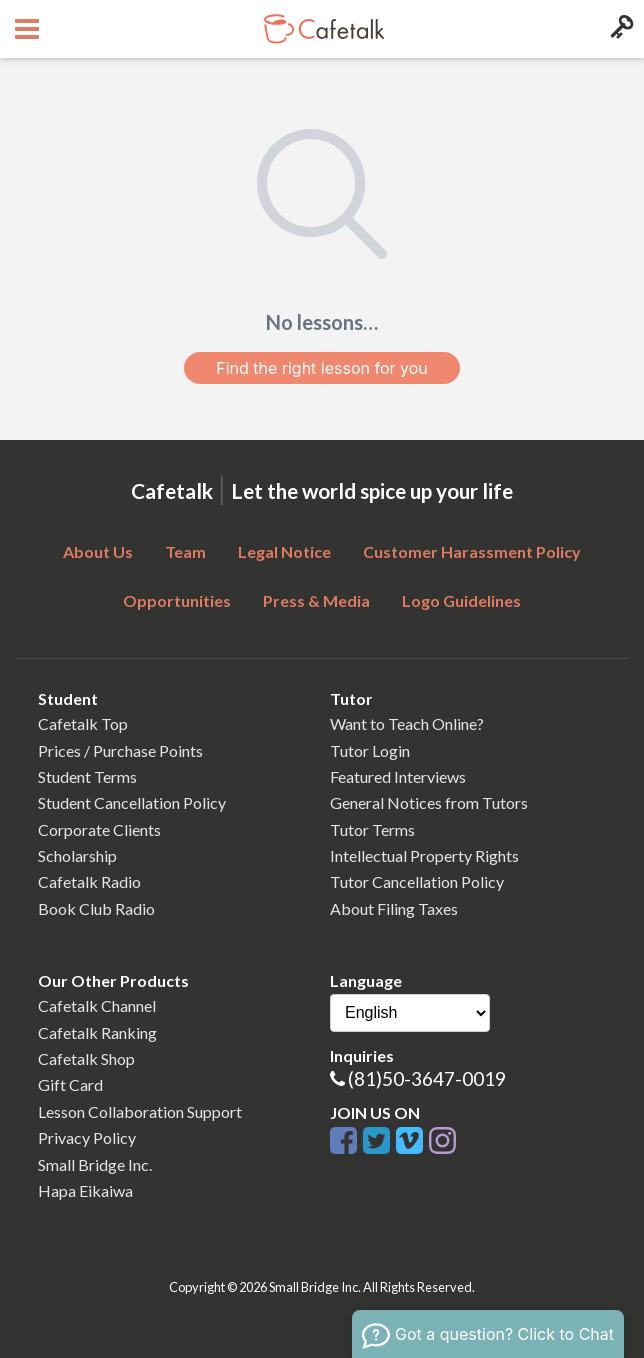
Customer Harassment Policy (472, 551)
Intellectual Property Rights (424, 855)
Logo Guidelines (461, 600)
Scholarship (77, 855)
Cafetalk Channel (97, 1005)
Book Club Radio (96, 908)
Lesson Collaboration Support (140, 1111)
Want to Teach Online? (407, 723)
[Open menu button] (24, 29)
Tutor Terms (372, 829)
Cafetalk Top (83, 723)
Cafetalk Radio (89, 881)
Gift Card (70, 1084)
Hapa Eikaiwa (85, 1190)
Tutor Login (370, 750)
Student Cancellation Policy (132, 802)
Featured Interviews (398, 776)
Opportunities (177, 600)
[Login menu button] (619, 29)
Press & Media (316, 600)
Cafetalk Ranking (97, 1032)
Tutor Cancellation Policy (417, 881)
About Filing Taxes (394, 908)
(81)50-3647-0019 (427, 1078)
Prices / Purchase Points (120, 750)
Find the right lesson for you (322, 368)
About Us (98, 551)
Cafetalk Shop (86, 1058)
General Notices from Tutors (429, 802)
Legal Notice (284, 551)
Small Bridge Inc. (95, 1164)
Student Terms (87, 776)
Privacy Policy (87, 1137)
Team (185, 551)
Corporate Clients (99, 829)
